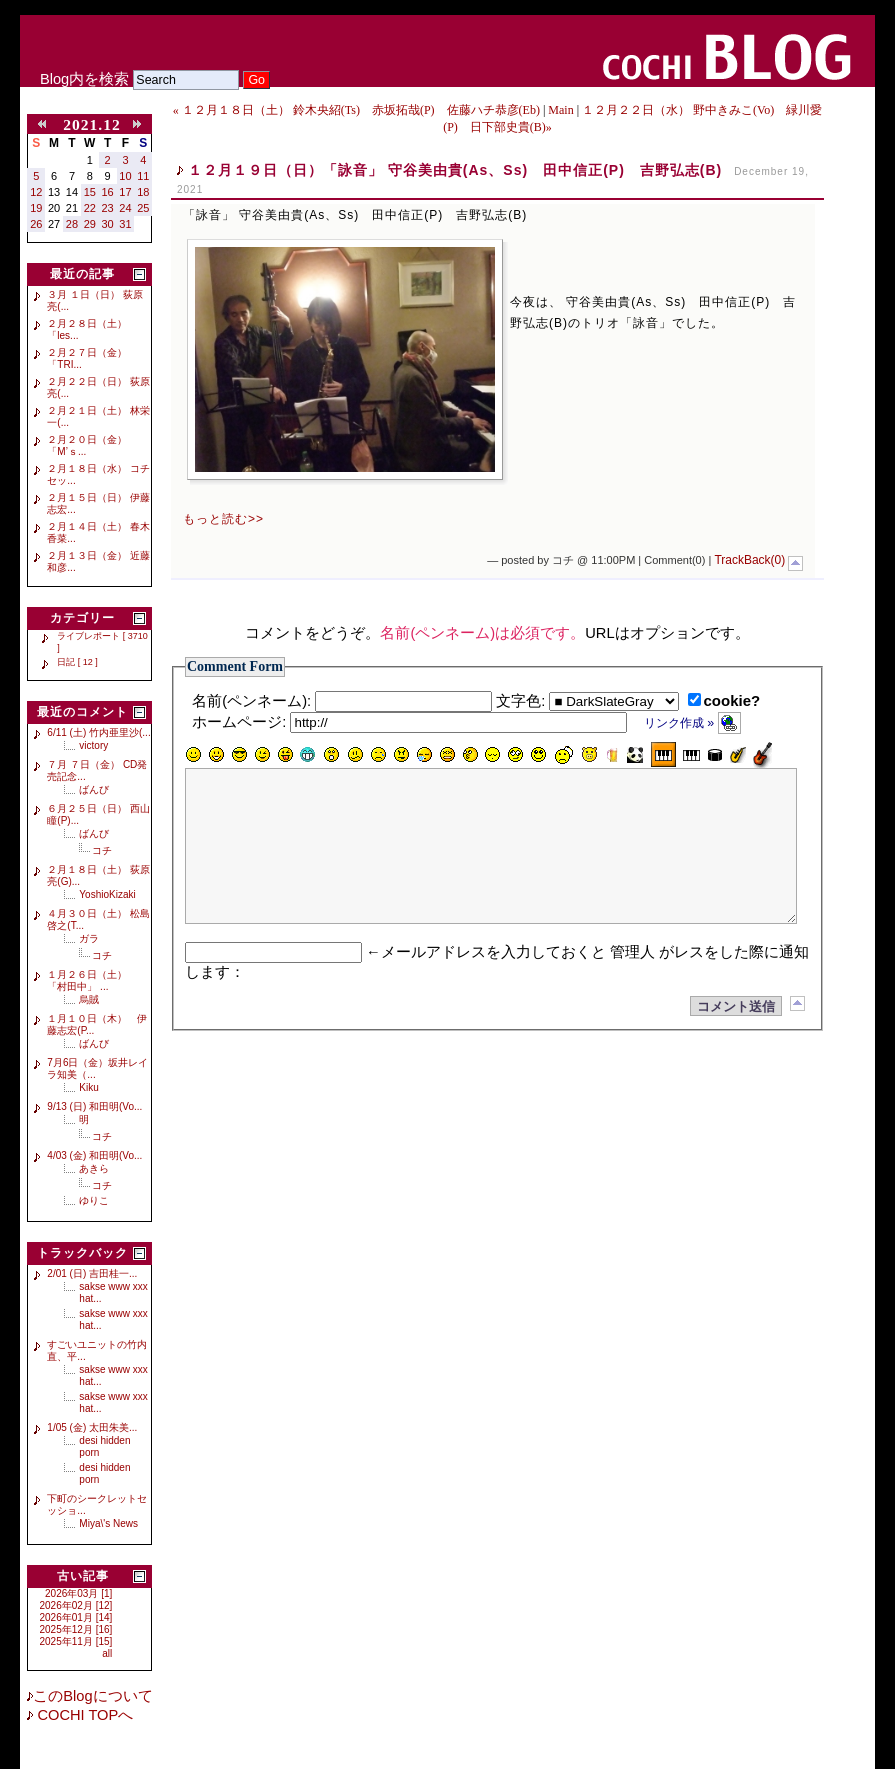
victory (93, 745)
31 (125, 224)
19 (36, 208)
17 (125, 192)
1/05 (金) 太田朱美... (92, 1427)
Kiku (88, 1087)
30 (108, 224)
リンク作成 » (692, 723)
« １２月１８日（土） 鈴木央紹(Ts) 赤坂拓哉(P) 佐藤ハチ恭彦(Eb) (356, 110)
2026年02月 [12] (76, 1605)
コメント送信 (736, 1036)
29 (90, 224)
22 (90, 208)
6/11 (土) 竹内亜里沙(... (98, 732)
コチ (102, 850)
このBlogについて (92, 1696)
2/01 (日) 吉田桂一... (92, 1273)
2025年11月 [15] (76, 1641)
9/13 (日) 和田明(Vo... (94, 1106)
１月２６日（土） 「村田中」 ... (92, 980)
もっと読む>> (223, 519)
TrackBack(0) (749, 560)
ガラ (89, 938)
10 (125, 176)
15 (90, 192)
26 (36, 224)
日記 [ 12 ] (77, 662)
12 (36, 192)
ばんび (94, 789)
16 (108, 192)
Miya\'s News (108, 1523)
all (107, 1653)
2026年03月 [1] (78, 1593)
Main (560, 110)
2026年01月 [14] (76, 1617)
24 (125, 208)
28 (72, 224)
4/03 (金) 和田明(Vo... (94, 1155)
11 (143, 176)
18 (143, 192)
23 (108, 208)
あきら (94, 1168)
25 (143, 208)
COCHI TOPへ (83, 1715)
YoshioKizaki (107, 894)
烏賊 (89, 999)
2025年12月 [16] (76, 1629)
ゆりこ (94, 1200)
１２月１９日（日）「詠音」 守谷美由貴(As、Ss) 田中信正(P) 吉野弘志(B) (455, 170)
